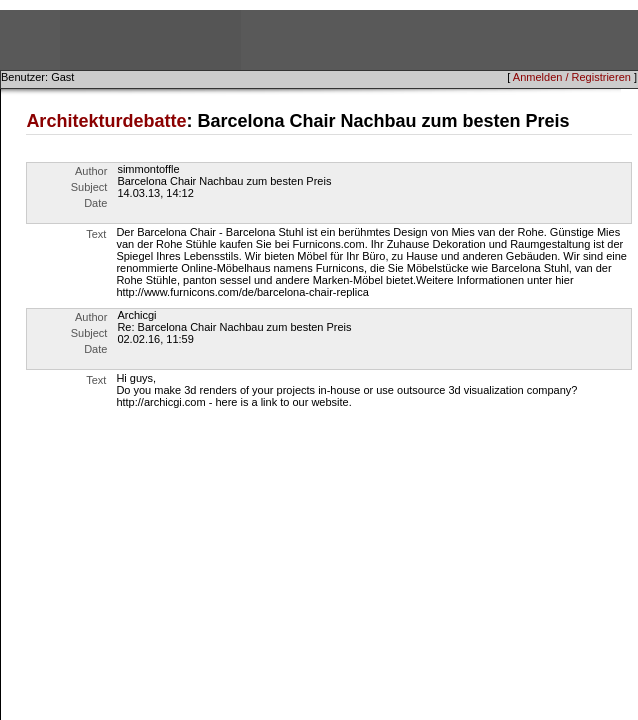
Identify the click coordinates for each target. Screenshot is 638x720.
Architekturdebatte (106, 121)
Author (91, 171)
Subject (89, 187)
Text (96, 234)
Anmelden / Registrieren (572, 77)
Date (95, 203)
